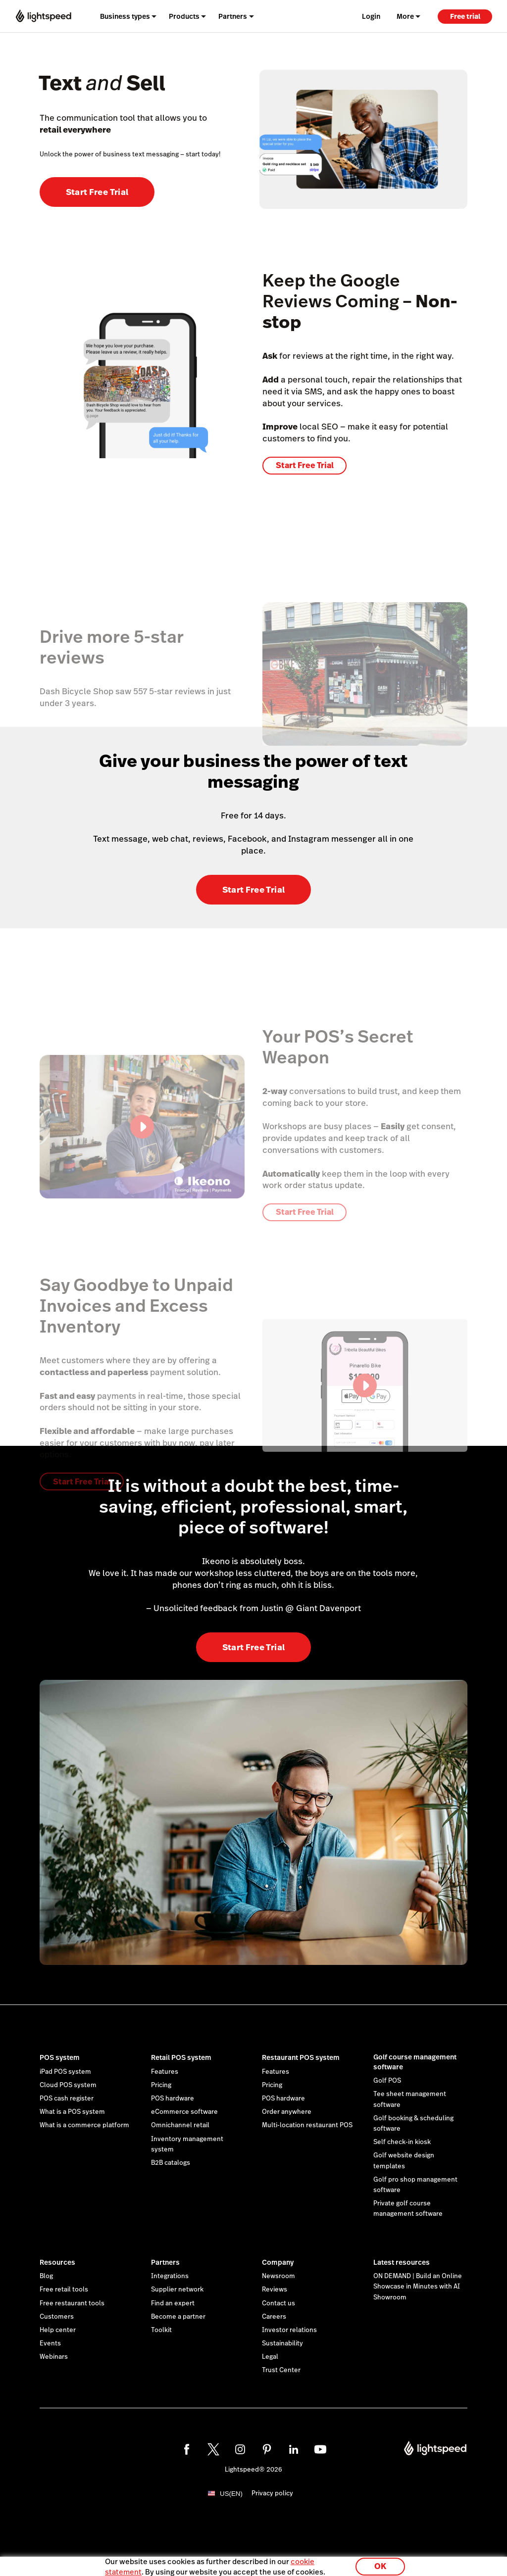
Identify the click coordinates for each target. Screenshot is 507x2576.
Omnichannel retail (180, 2125)
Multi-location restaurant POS (307, 2125)
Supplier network (177, 2289)
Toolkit (161, 2330)
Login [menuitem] (371, 16)
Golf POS (387, 2080)
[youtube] (320, 2449)
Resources (57, 2262)
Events (50, 2343)
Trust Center (281, 2370)
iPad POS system (65, 2071)
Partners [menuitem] (232, 16)
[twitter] (213, 2449)
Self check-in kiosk (402, 2142)
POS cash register (67, 2098)
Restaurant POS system (301, 2057)
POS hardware (172, 2098)
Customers (57, 2316)
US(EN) (231, 2493)
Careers (274, 2316)
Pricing (161, 2085)
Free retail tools (64, 2289)
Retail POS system (181, 2057)
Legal (270, 2356)
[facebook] (186, 2449)
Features (164, 2071)
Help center (58, 2330)
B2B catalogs (170, 2162)
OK (380, 2563)
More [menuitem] (405, 16)
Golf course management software (414, 2062)
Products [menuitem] (184, 16)
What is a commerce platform (84, 2125)
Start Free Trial (97, 192)
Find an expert (173, 2303)
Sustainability (282, 2343)
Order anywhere (286, 2111)
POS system (60, 2057)
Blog (46, 2276)
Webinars (54, 2356)
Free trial (465, 16)
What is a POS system (72, 2111)
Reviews (274, 2289)
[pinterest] (266, 2449)
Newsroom (278, 2276)
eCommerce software (184, 2111)
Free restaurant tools (72, 2303)
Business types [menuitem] (125, 16)
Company (278, 2262)
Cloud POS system (68, 2085)
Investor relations (289, 2330)
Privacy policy (272, 2493)
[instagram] (240, 2449)
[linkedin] (293, 2449)
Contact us (278, 2303)
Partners (165, 2262)
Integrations (170, 2276)
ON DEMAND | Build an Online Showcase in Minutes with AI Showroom (417, 2286)
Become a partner (178, 2316)
